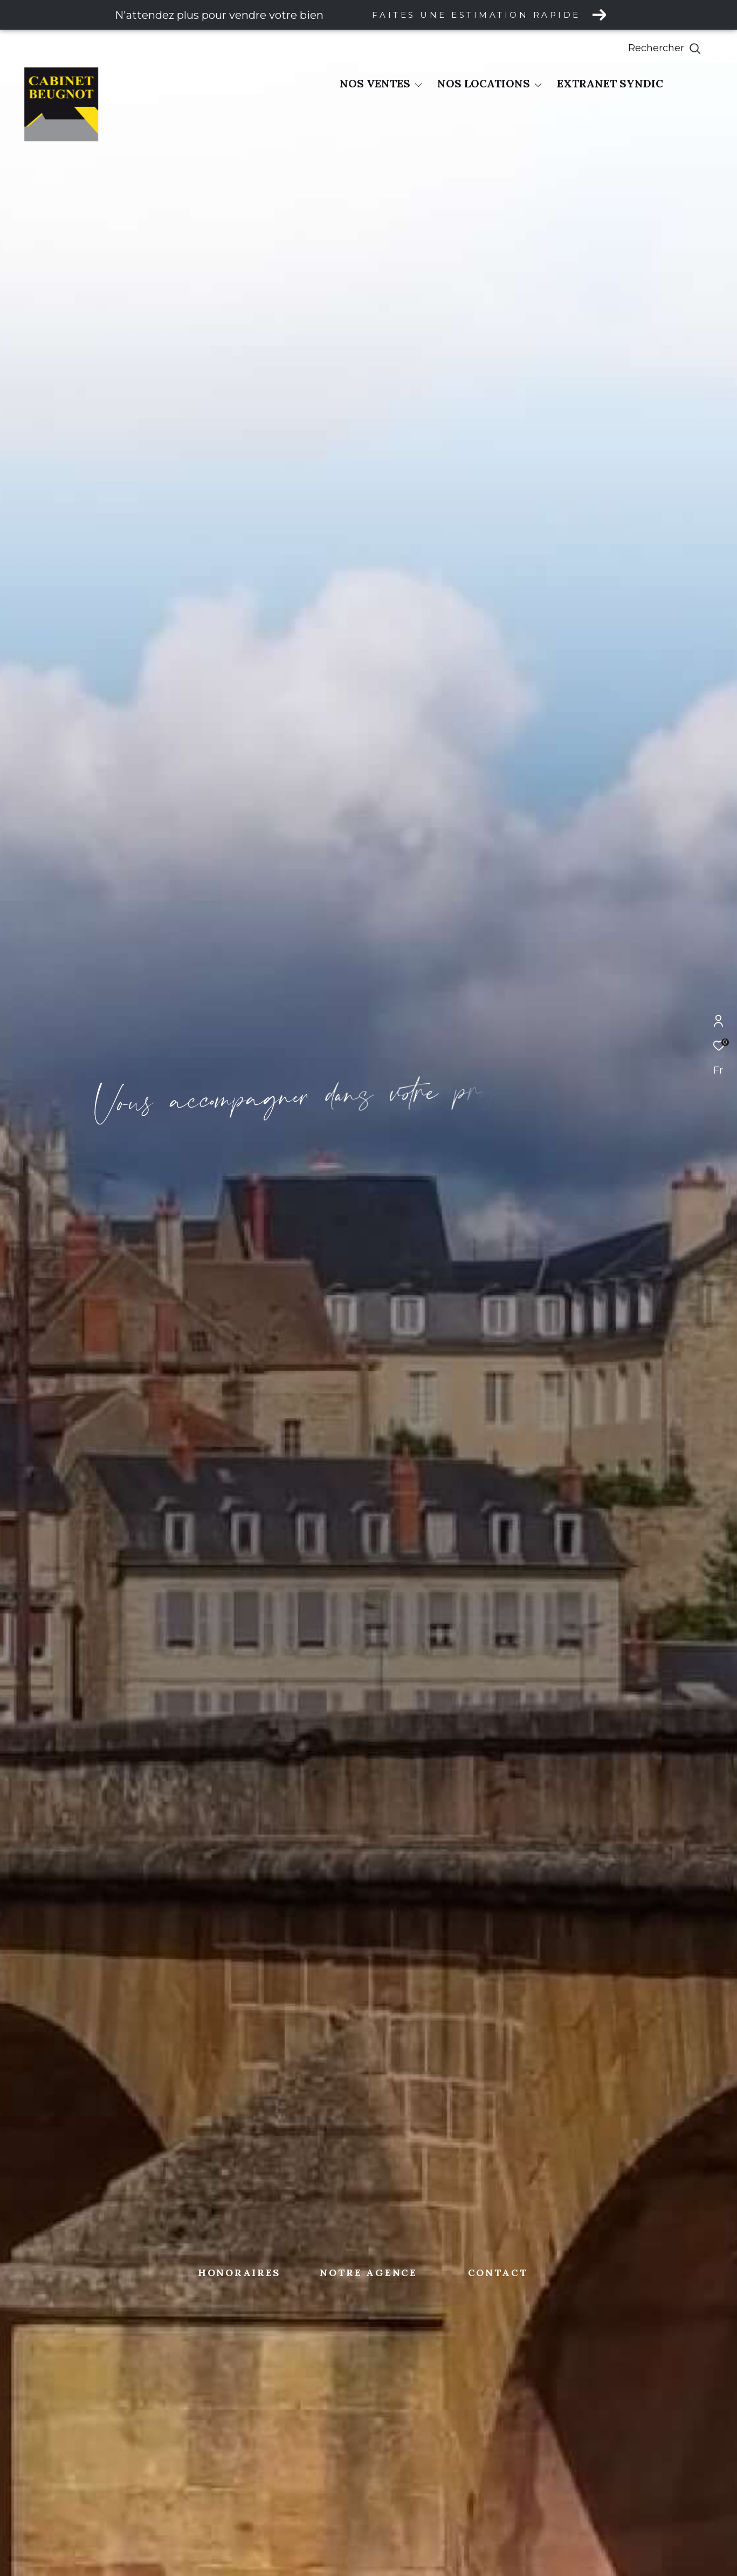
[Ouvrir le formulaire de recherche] (688, 48)
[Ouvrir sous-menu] (418, 85)
